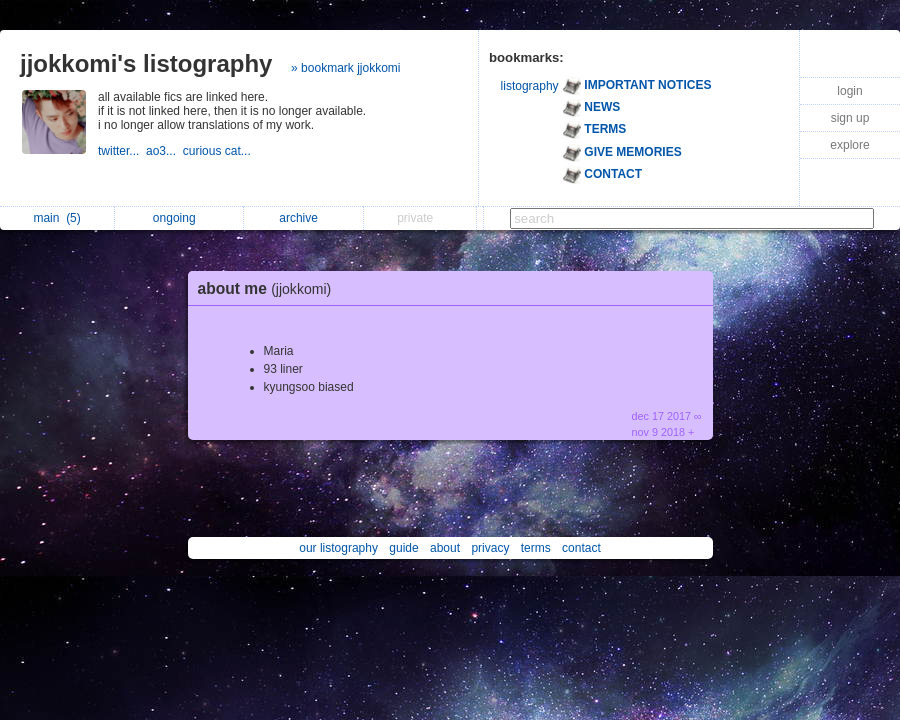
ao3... (164, 151)
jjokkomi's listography (146, 63)
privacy (490, 548)
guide (403, 548)
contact (581, 548)
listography (530, 86)
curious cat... (218, 151)
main (56, 218)
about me (270, 288)
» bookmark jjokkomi (345, 68)
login (849, 91)
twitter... (122, 151)
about (445, 548)
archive (303, 218)
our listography (338, 548)
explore (849, 145)
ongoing (179, 218)
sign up (850, 118)
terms (536, 548)
